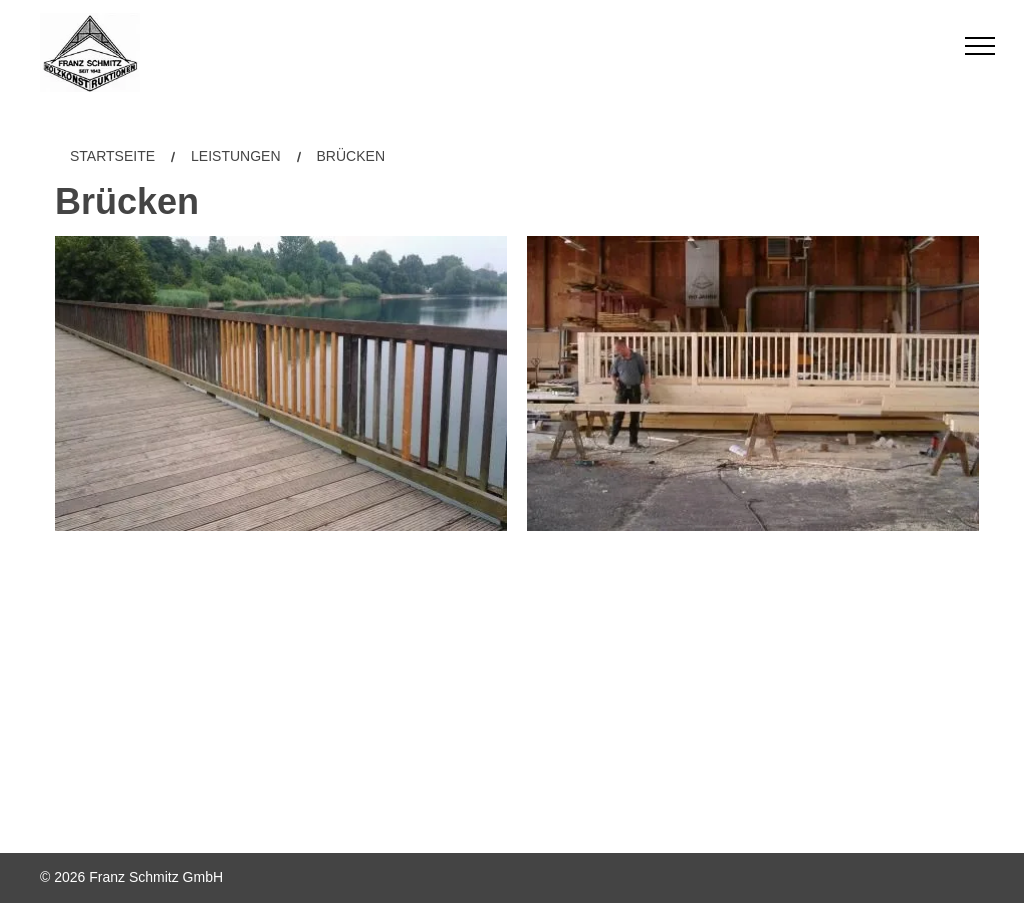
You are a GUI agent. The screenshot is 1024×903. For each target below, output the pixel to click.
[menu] (980, 46)
